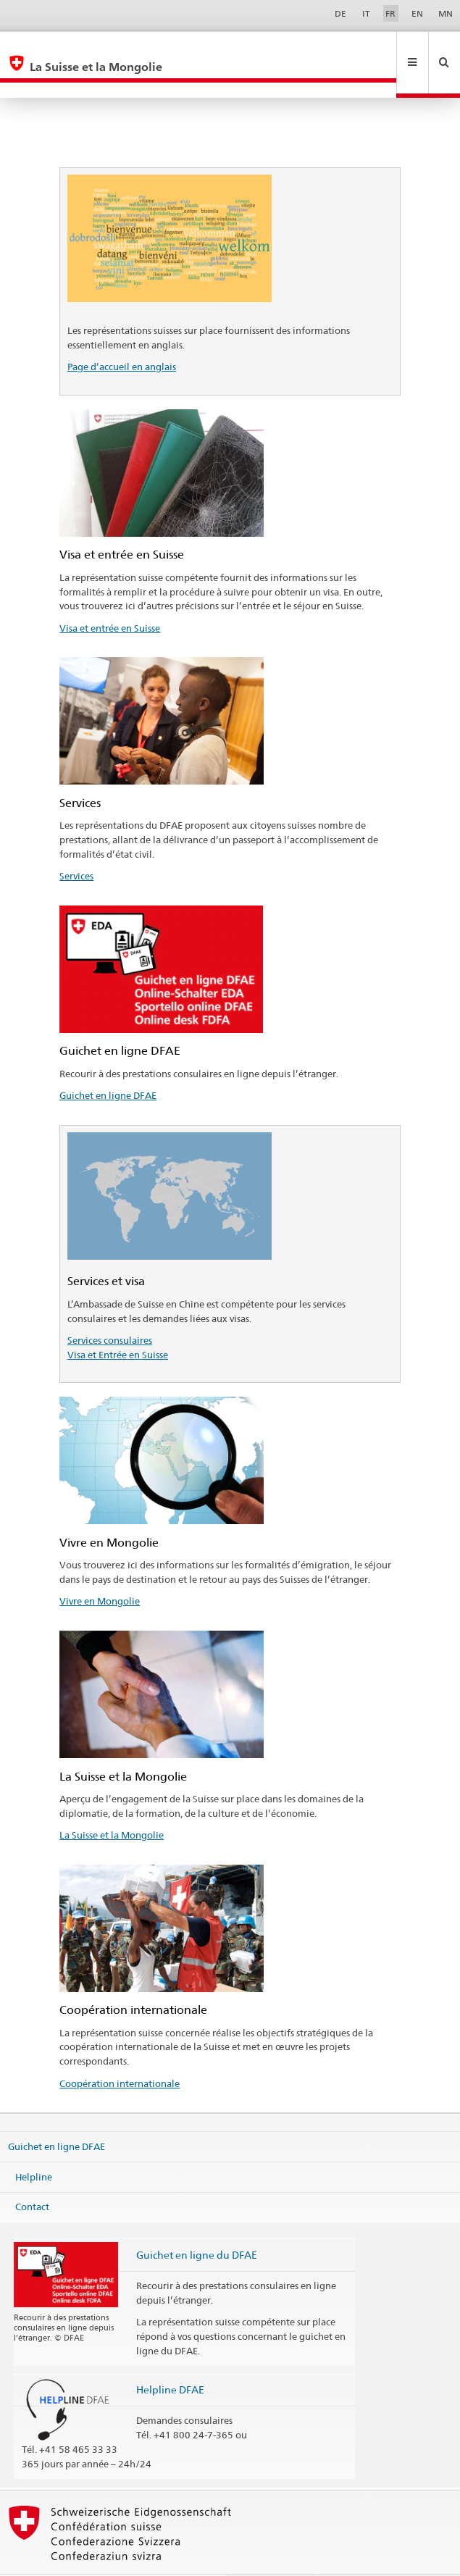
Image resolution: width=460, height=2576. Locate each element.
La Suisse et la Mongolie (111, 1804)
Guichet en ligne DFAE (107, 1064)
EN (417, 13)
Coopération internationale (119, 2052)
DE (340, 13)
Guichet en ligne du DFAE (196, 2223)
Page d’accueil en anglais (121, 335)
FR (390, 13)
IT (366, 13)
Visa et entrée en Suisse (109, 597)
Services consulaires (109, 1309)
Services (76, 844)
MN (445, 13)
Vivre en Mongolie (99, 1570)
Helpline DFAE (170, 2358)
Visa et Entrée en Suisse (117, 1323)
